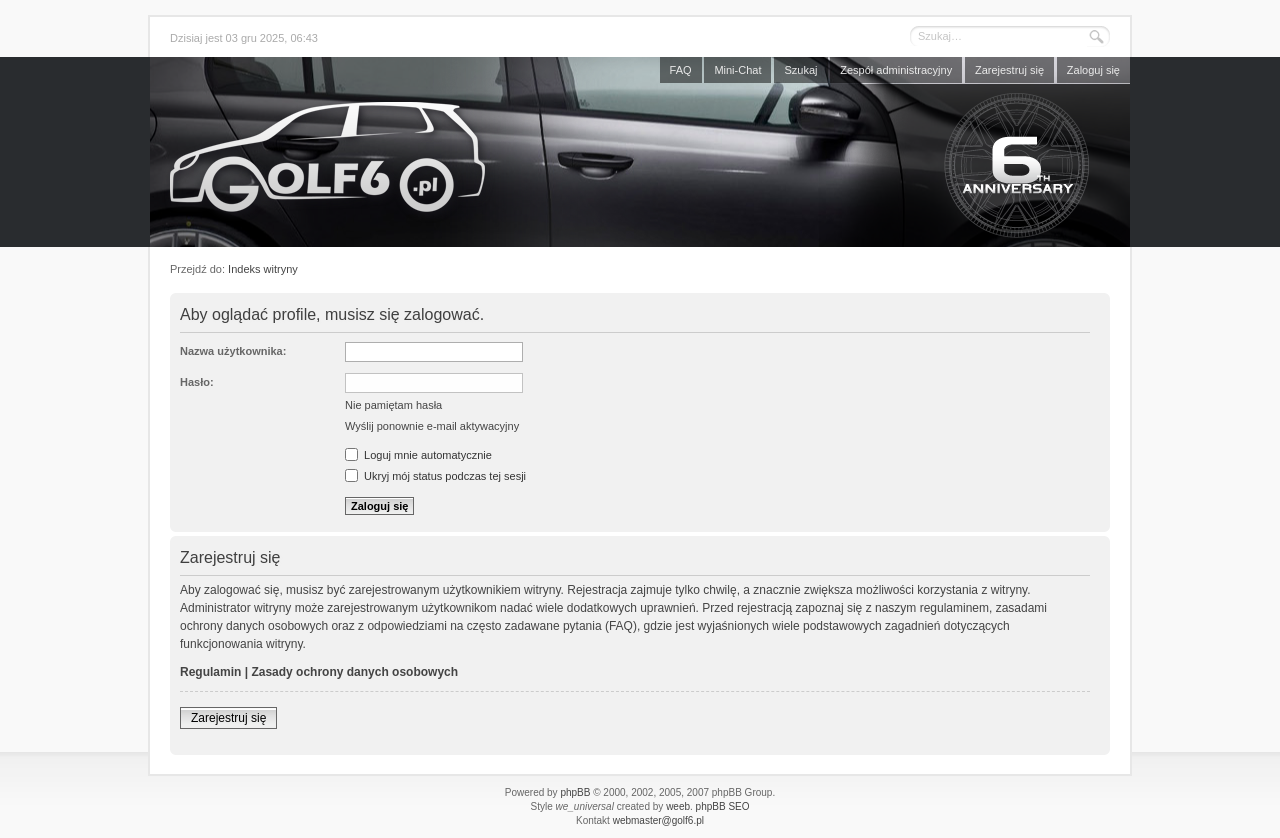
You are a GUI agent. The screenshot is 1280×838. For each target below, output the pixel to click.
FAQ (681, 70)
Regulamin (210, 672)
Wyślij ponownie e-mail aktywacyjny (432, 426)
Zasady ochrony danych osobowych (354, 672)
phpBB (575, 792)
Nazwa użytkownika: (233, 351)
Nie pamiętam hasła (393, 405)
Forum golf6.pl (640, 157)
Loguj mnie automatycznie (418, 455)
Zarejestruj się (1009, 70)
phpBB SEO (723, 806)
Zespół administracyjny (896, 70)
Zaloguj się (1093, 70)
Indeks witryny (263, 269)
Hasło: (197, 382)
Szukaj (800, 70)
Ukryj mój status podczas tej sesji (435, 476)
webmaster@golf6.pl (658, 820)
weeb (678, 806)
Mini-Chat (737, 70)
